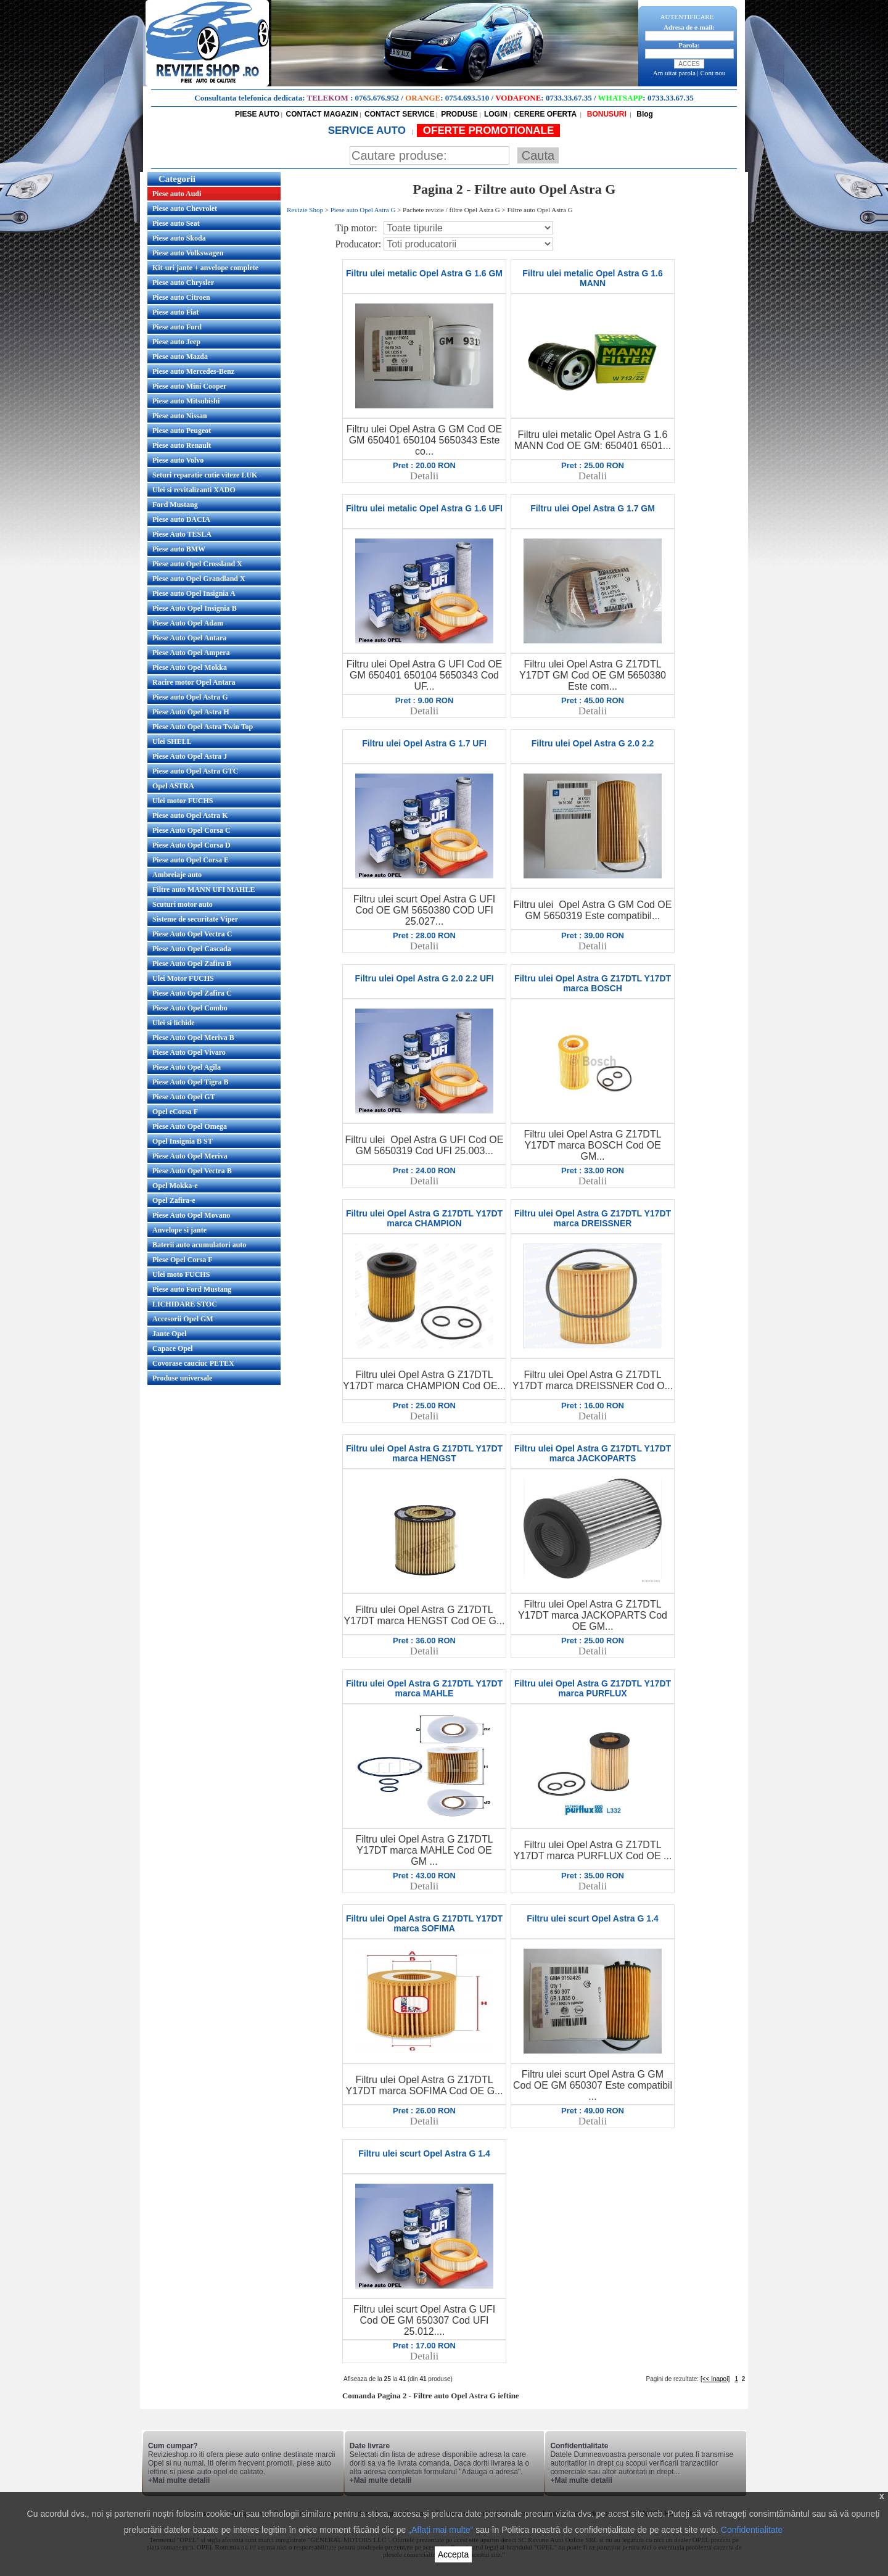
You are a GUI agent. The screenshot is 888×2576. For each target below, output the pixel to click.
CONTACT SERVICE (399, 114)
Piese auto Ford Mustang (191, 1289)
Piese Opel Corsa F (182, 1259)
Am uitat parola (674, 72)
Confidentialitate (752, 2530)
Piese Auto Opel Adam (187, 623)
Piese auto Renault (181, 445)
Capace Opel (172, 1348)
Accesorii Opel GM (182, 1319)
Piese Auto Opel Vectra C (192, 934)
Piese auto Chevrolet (184, 208)
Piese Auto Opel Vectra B (192, 1170)
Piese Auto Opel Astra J (189, 756)
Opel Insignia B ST (182, 1141)
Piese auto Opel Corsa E (190, 860)
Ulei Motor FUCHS (183, 978)
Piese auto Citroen (181, 297)
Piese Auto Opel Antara (189, 638)
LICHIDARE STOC (184, 1304)
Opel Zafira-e (173, 1200)
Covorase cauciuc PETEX (193, 1363)
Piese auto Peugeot (181, 430)
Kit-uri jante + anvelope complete (205, 267)
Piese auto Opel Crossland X (197, 563)
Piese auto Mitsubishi (186, 401)
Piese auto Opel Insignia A (194, 593)
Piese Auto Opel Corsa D (191, 845)
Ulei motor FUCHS (182, 800)
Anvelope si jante (179, 1230)
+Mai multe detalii (179, 2480)
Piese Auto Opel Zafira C (192, 993)
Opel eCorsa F (175, 1111)
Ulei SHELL (172, 741)
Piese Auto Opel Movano (191, 1215)
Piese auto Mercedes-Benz (193, 371)
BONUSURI (605, 114)
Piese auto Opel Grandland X (198, 578)
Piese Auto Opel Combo (190, 1008)
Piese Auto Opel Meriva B (193, 1037)
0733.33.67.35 (569, 97)
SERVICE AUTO (368, 130)
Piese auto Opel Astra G (190, 697)
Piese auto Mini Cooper (189, 386)
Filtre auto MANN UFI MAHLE (203, 889)
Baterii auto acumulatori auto (199, 1245)
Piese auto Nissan (179, 415)
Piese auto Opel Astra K (190, 815)
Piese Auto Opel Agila (186, 1067)
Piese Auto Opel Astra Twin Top (202, 726)
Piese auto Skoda (179, 238)
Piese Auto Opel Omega (189, 1126)
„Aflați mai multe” (440, 2530)
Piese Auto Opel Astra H (190, 712)
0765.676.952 (377, 97)
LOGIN (496, 114)
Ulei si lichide (173, 1022)
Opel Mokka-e (175, 1185)
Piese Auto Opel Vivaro (189, 1052)
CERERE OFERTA (545, 114)
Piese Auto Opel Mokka (189, 667)
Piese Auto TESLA (182, 534)
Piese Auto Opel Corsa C (191, 830)
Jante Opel (169, 1333)
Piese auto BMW (178, 549)
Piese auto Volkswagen (187, 253)
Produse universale (182, 1378)
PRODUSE (459, 114)
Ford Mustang (175, 504)
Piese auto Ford (177, 327)
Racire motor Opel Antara (194, 682)
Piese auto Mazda (180, 356)
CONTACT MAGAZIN (322, 114)
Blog (644, 114)
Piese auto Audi (176, 193)
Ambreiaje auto (177, 874)
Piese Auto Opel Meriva (190, 1156)
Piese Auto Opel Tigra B (190, 1082)
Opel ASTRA (173, 786)
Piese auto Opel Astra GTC (195, 771)
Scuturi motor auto (182, 904)
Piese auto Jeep (176, 341)
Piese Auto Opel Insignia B (194, 608)
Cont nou (713, 72)
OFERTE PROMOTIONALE (488, 130)
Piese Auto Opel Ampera (191, 652)
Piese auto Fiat (175, 312)
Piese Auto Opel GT (183, 1096)
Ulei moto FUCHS (181, 1274)
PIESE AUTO (257, 114)
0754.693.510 (467, 97)
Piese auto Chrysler (183, 282)
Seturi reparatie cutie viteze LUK (204, 475)
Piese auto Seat (176, 223)
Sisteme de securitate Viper (195, 919)
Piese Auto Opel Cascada (191, 948)
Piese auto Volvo (178, 460)
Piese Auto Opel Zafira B (191, 963)
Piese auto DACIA (181, 519)
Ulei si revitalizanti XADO (194, 489)
